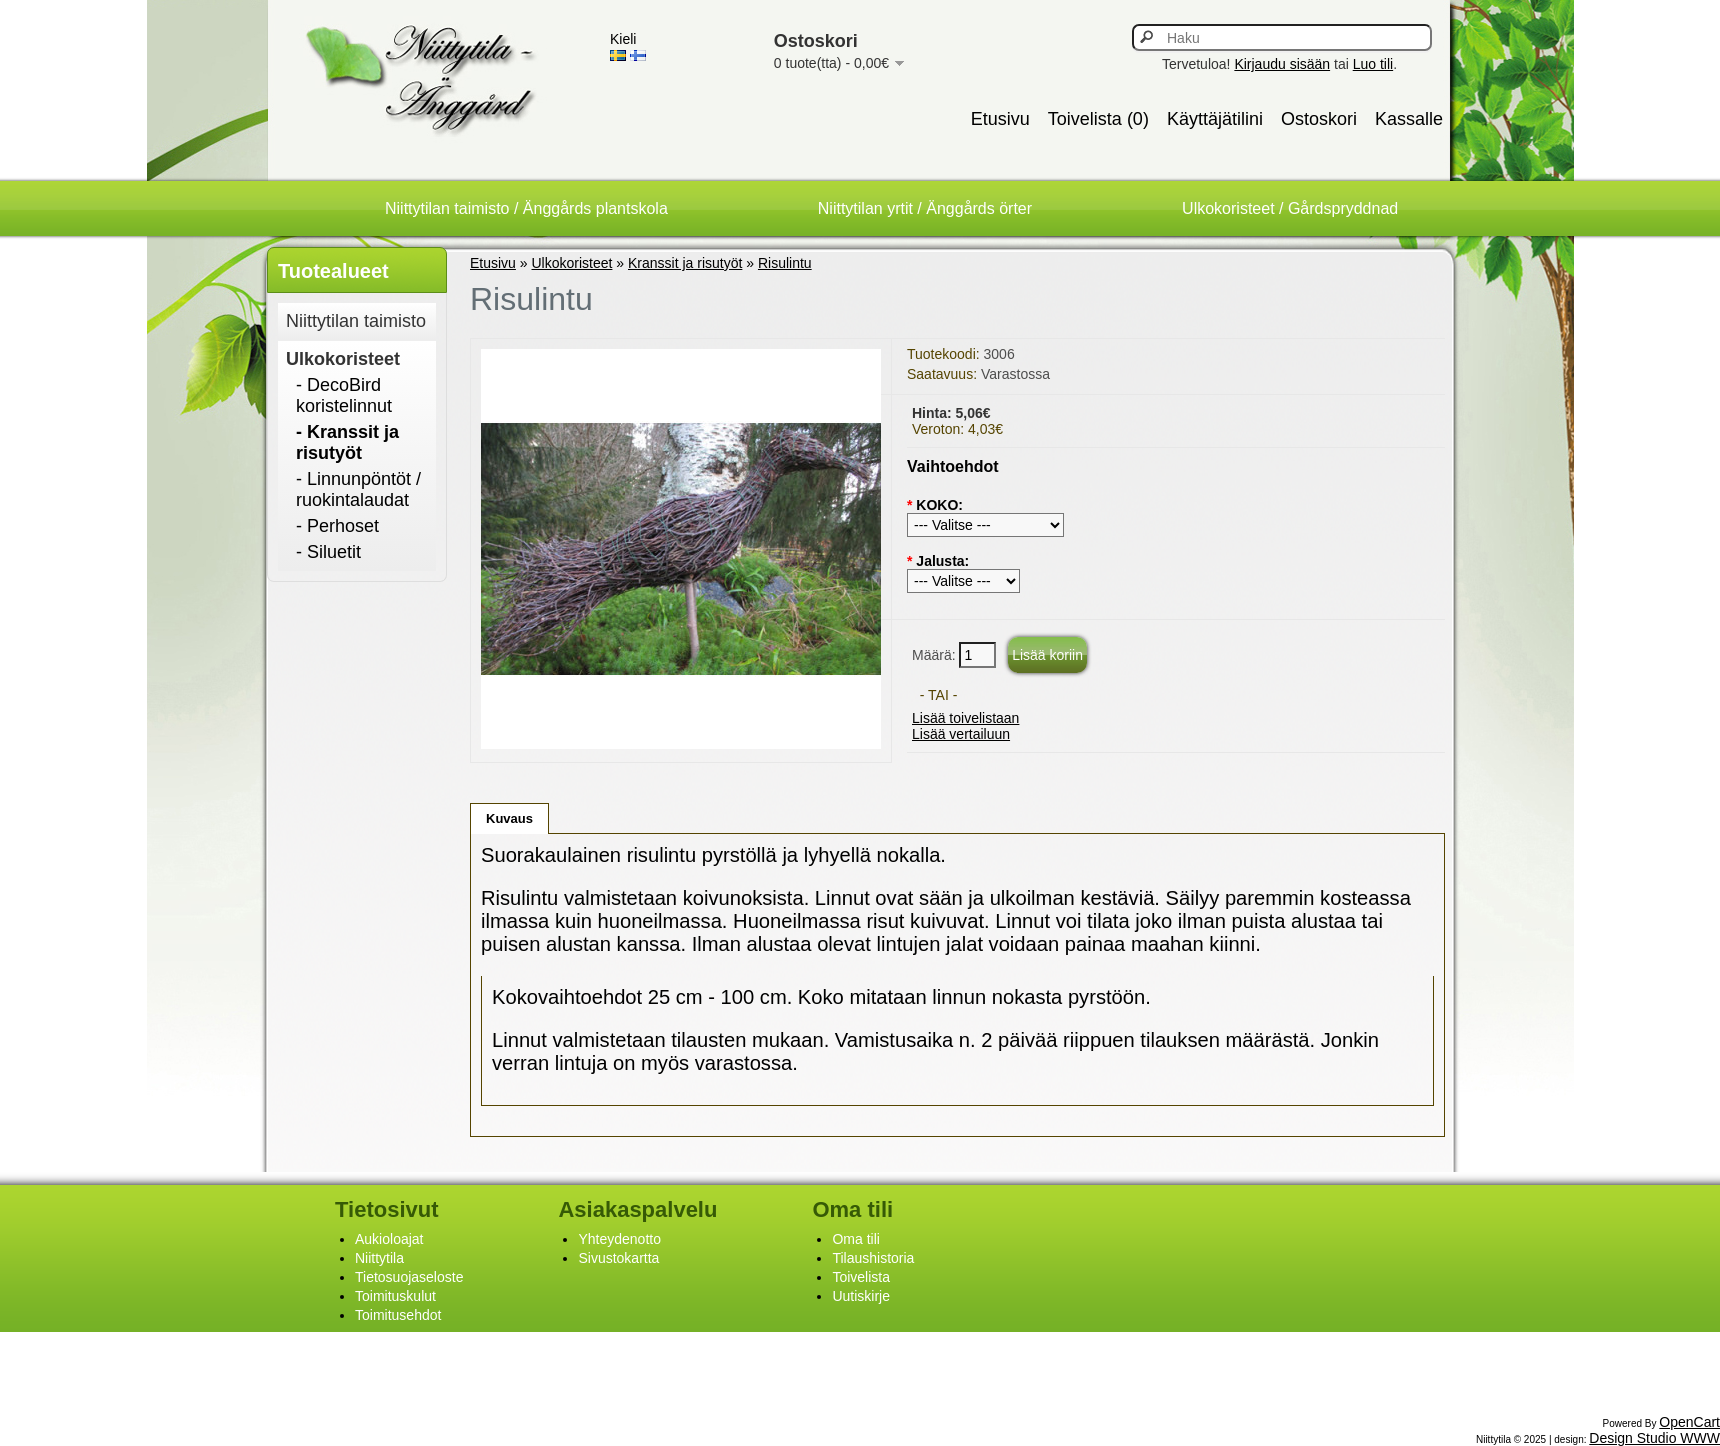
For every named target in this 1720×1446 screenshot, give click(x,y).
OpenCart (1689, 1422)
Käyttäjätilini (1215, 119)
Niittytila (379, 1258)
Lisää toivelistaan (965, 718)
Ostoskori (1319, 119)
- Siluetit (328, 552)
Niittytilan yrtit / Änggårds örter (925, 208)
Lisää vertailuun (961, 734)
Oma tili (855, 1239)
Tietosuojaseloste (409, 1277)
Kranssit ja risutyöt (685, 263)
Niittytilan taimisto (356, 321)
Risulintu (785, 263)
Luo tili (1373, 64)
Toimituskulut (395, 1296)
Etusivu (1000, 119)
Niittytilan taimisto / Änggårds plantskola (526, 208)
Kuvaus (509, 818)
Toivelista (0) (1098, 119)
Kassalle (1409, 119)
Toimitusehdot (398, 1315)
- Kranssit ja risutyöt (347, 442)
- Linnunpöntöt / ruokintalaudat (358, 489)
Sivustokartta (618, 1258)
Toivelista (861, 1277)
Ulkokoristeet (343, 359)
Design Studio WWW (1654, 1438)
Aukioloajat (389, 1239)
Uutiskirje (861, 1296)
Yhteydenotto (619, 1239)
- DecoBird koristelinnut (344, 395)
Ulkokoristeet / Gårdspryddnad (1290, 208)
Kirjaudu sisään (1282, 64)
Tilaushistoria (873, 1258)
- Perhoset (337, 526)
